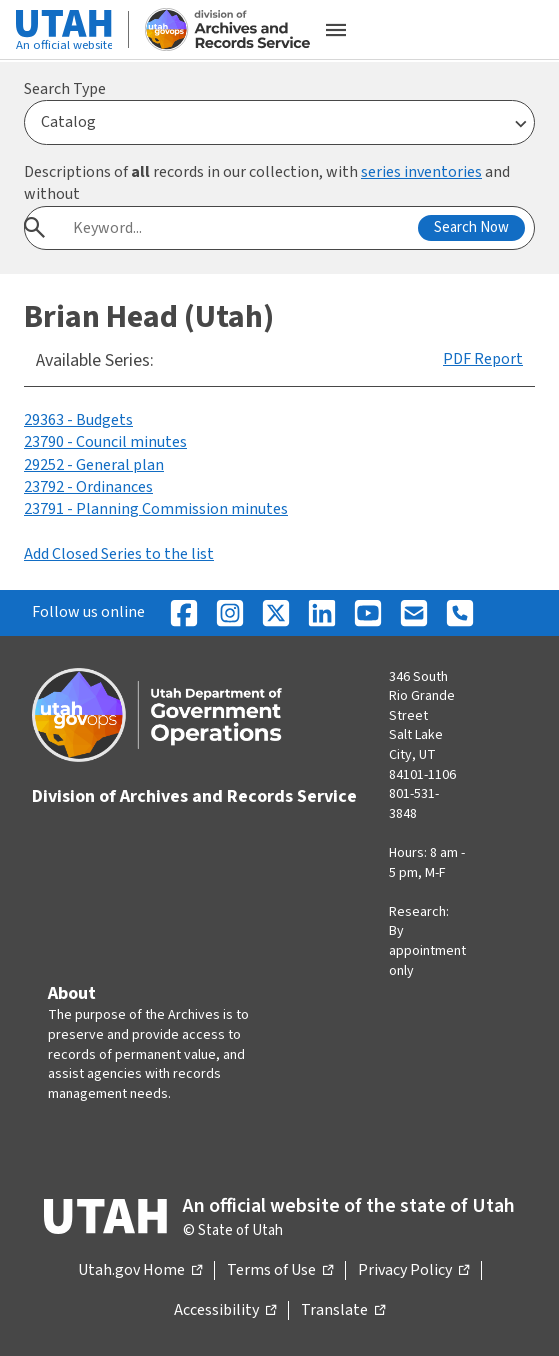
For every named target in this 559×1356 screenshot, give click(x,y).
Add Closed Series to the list (119, 554)
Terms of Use (280, 1271)
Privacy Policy (413, 1271)
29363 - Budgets (78, 420)
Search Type (65, 89)
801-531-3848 (414, 804)
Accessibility (225, 1311)
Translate (343, 1311)
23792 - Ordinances (88, 487)
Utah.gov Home (140, 1271)
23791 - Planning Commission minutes (156, 509)
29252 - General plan (94, 465)
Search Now (471, 227)
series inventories (421, 172)
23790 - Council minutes (105, 442)
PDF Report (483, 359)
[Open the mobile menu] (336, 30)
